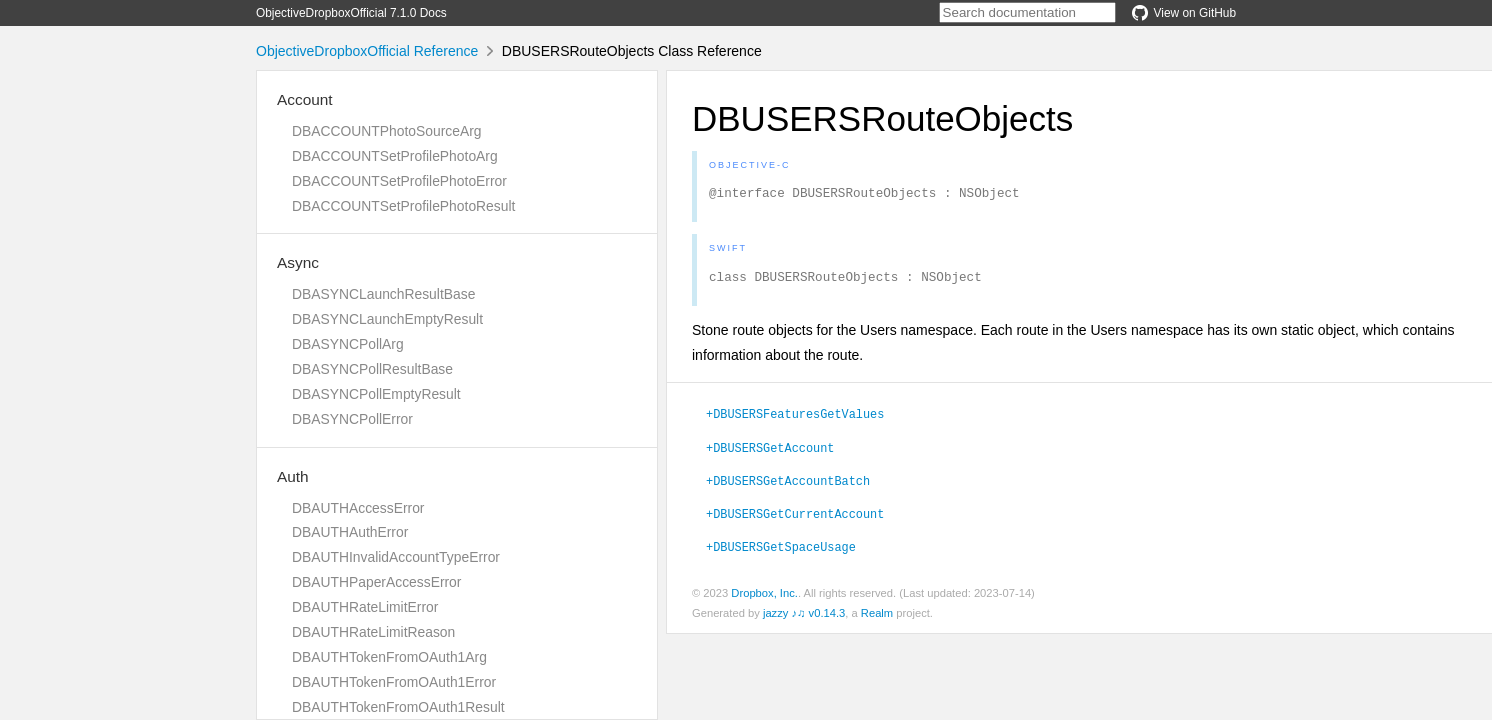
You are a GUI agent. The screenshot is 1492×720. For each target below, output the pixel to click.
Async (298, 262)
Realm (877, 619)
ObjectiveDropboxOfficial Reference (367, 51)
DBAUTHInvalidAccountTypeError (396, 557)
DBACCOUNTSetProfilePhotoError (399, 181)
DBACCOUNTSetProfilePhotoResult (403, 206)
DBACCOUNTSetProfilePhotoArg (395, 156)
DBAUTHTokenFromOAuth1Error (394, 682)
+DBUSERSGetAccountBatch (788, 486)
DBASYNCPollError (352, 419)
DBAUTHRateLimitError (365, 607)
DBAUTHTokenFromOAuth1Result (398, 707)
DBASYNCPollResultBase (372, 369)
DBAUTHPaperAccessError (376, 582)
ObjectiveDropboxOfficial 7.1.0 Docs (351, 13)
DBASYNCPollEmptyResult (376, 394)
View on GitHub (1184, 13)
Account (305, 99)
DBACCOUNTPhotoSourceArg (386, 131)
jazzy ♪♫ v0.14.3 (804, 619)
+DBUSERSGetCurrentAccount (795, 519)
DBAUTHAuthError (350, 532)
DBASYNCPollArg (348, 344)
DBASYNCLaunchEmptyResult (387, 319)
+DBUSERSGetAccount (770, 453)
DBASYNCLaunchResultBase (383, 294)
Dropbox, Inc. (764, 599)
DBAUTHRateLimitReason (373, 632)
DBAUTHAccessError (358, 508)
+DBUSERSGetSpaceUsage (781, 552)
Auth (293, 476)
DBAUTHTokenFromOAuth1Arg (389, 657)
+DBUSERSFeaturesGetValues (795, 419)
